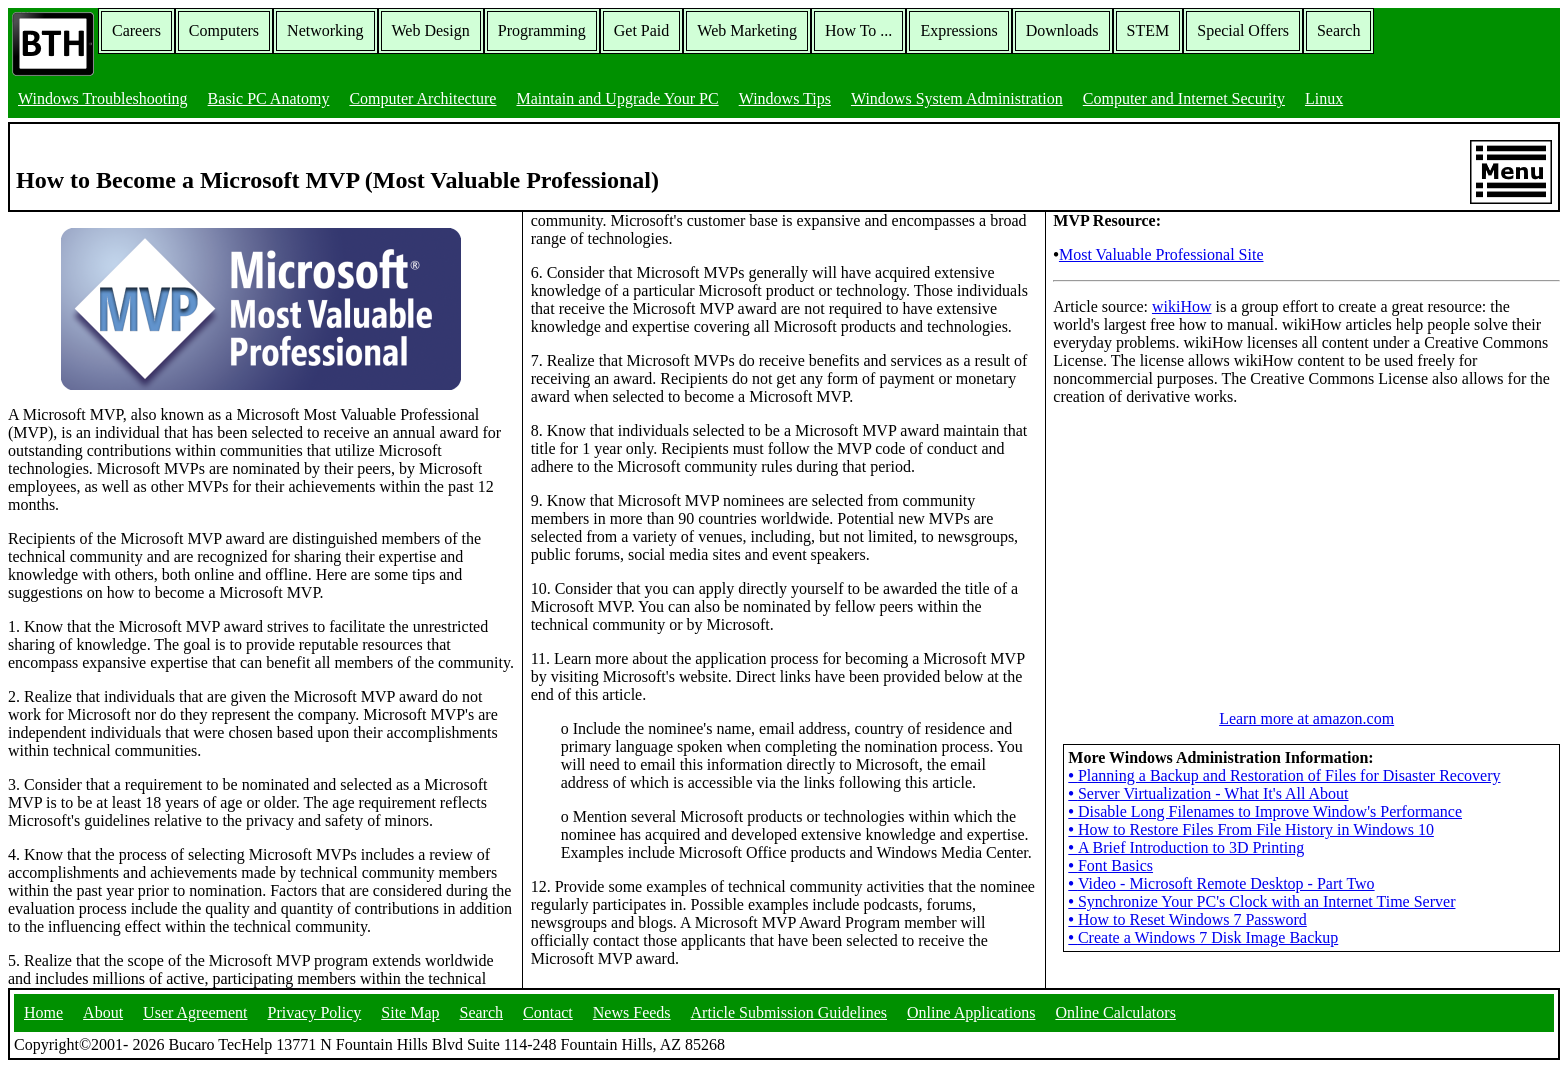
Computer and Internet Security (1184, 98)
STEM (1148, 30)
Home (43, 1012)
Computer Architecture (422, 98)
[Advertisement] (1203, 547)
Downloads (1062, 30)
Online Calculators (1115, 1012)
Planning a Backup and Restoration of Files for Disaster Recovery (1284, 775)
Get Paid (642, 30)
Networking (325, 30)
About (103, 1012)
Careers (136, 30)
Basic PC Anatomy (269, 98)
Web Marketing (747, 30)
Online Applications (971, 1012)
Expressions (958, 30)
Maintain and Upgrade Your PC (617, 98)
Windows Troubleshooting (103, 98)
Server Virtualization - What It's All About (1208, 793)
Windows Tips (785, 98)
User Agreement (195, 1012)
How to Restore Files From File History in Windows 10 (1251, 829)
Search (1339, 30)
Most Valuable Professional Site (1161, 254)
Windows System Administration (957, 98)
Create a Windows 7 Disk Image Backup (1203, 937)
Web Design (431, 30)
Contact (548, 1012)
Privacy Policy (315, 1012)
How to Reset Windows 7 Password (1187, 919)
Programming (542, 30)
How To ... (858, 30)
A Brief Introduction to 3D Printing (1186, 847)
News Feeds (632, 1012)
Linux (1324, 98)
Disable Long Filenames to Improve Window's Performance (1265, 811)
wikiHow (1182, 306)
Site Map (410, 1012)
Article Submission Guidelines (789, 1012)
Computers (224, 30)
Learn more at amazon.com (1306, 718)
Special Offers (1243, 30)
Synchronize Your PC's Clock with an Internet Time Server (1261, 901)
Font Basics (1110, 865)
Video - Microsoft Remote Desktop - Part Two (1221, 883)
